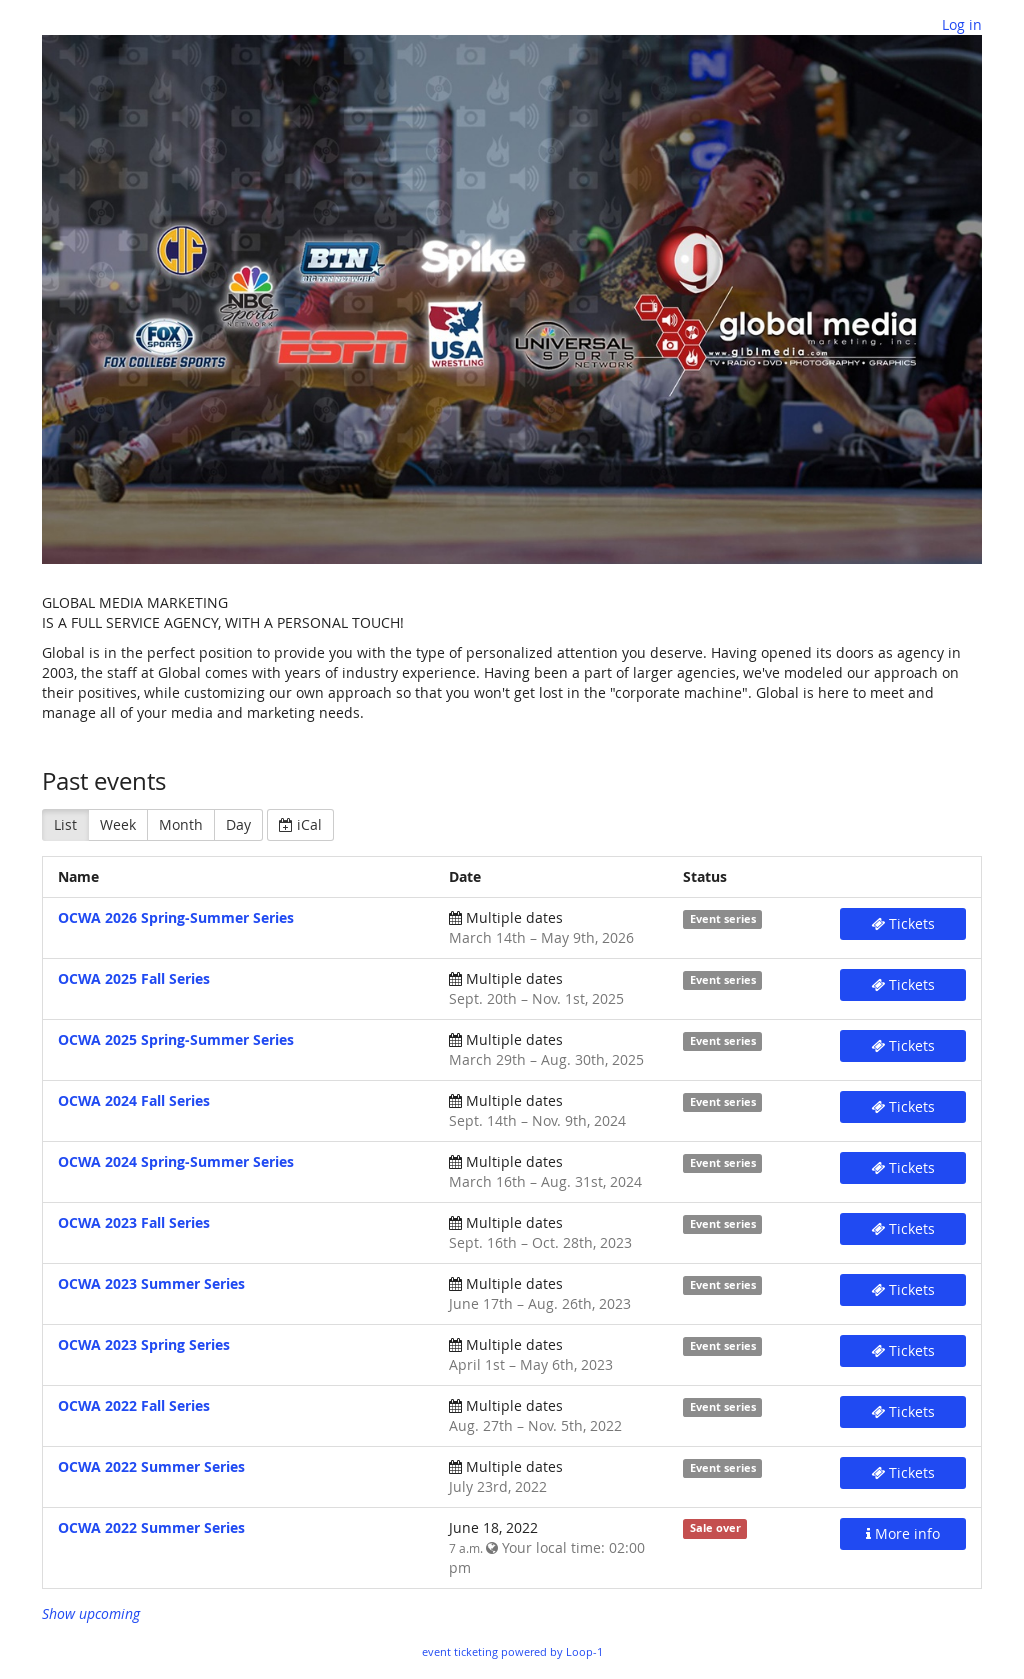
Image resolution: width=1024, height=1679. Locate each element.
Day (238, 824)
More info (903, 1533)
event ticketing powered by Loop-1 (512, 1651)
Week (118, 824)
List (65, 824)
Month (181, 824)
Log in (962, 24)
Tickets (903, 923)
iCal (300, 824)
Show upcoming (91, 1613)
